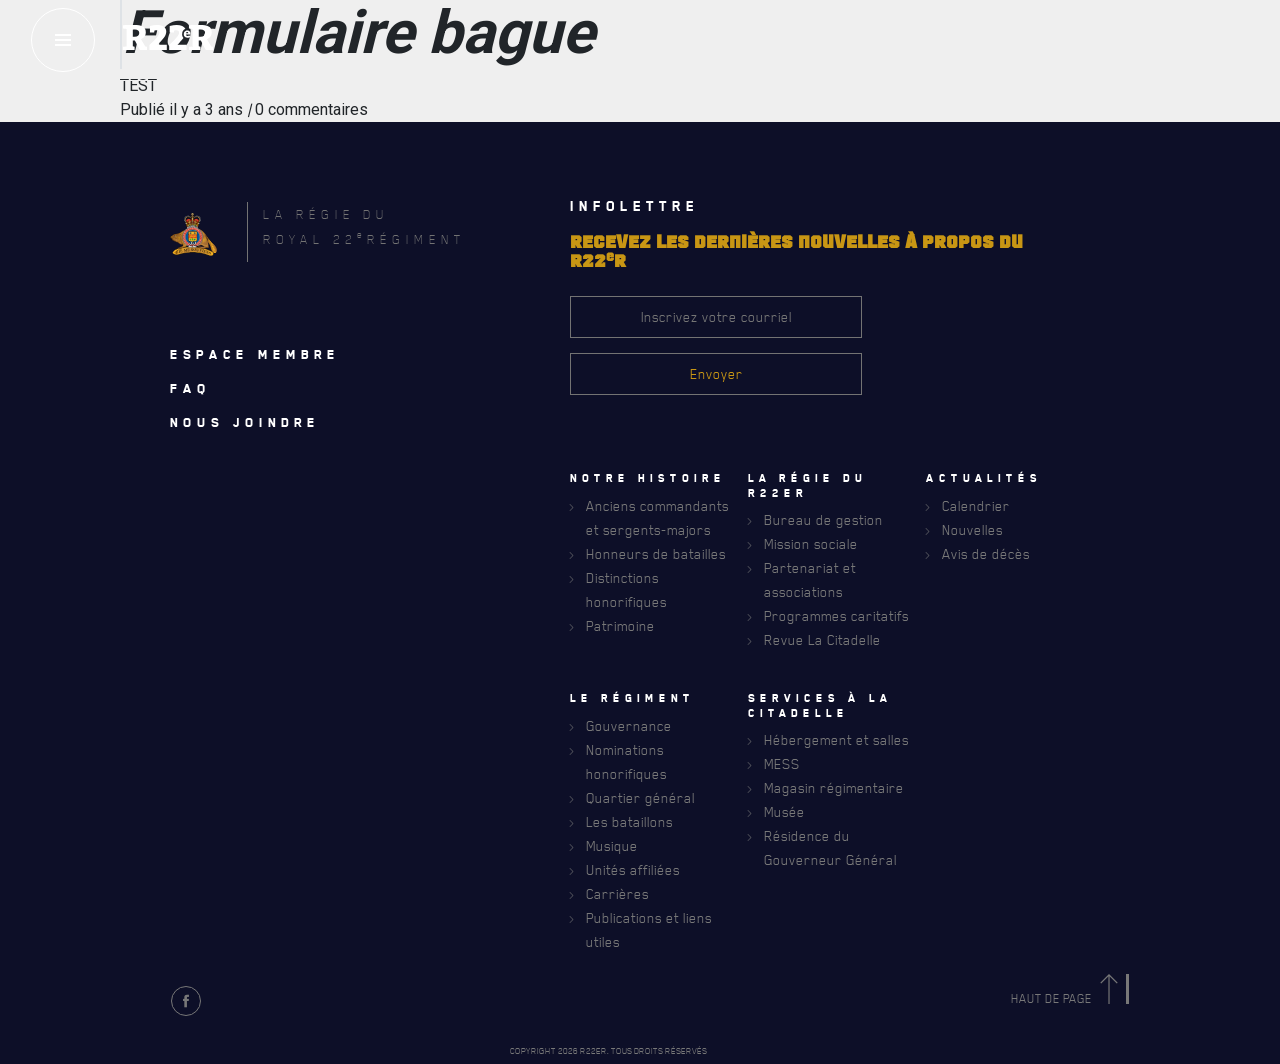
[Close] (1255, 569)
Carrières (617, 893)
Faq (190, 388)
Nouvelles (972, 529)
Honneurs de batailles (656, 553)
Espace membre (255, 354)
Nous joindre (245, 422)
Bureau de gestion (823, 519)
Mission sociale (811, 543)
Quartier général (640, 797)
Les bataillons (629, 821)
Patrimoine (620, 625)
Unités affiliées (633, 869)
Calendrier (976, 505)
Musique (612, 845)
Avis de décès (986, 553)
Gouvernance (629, 725)
